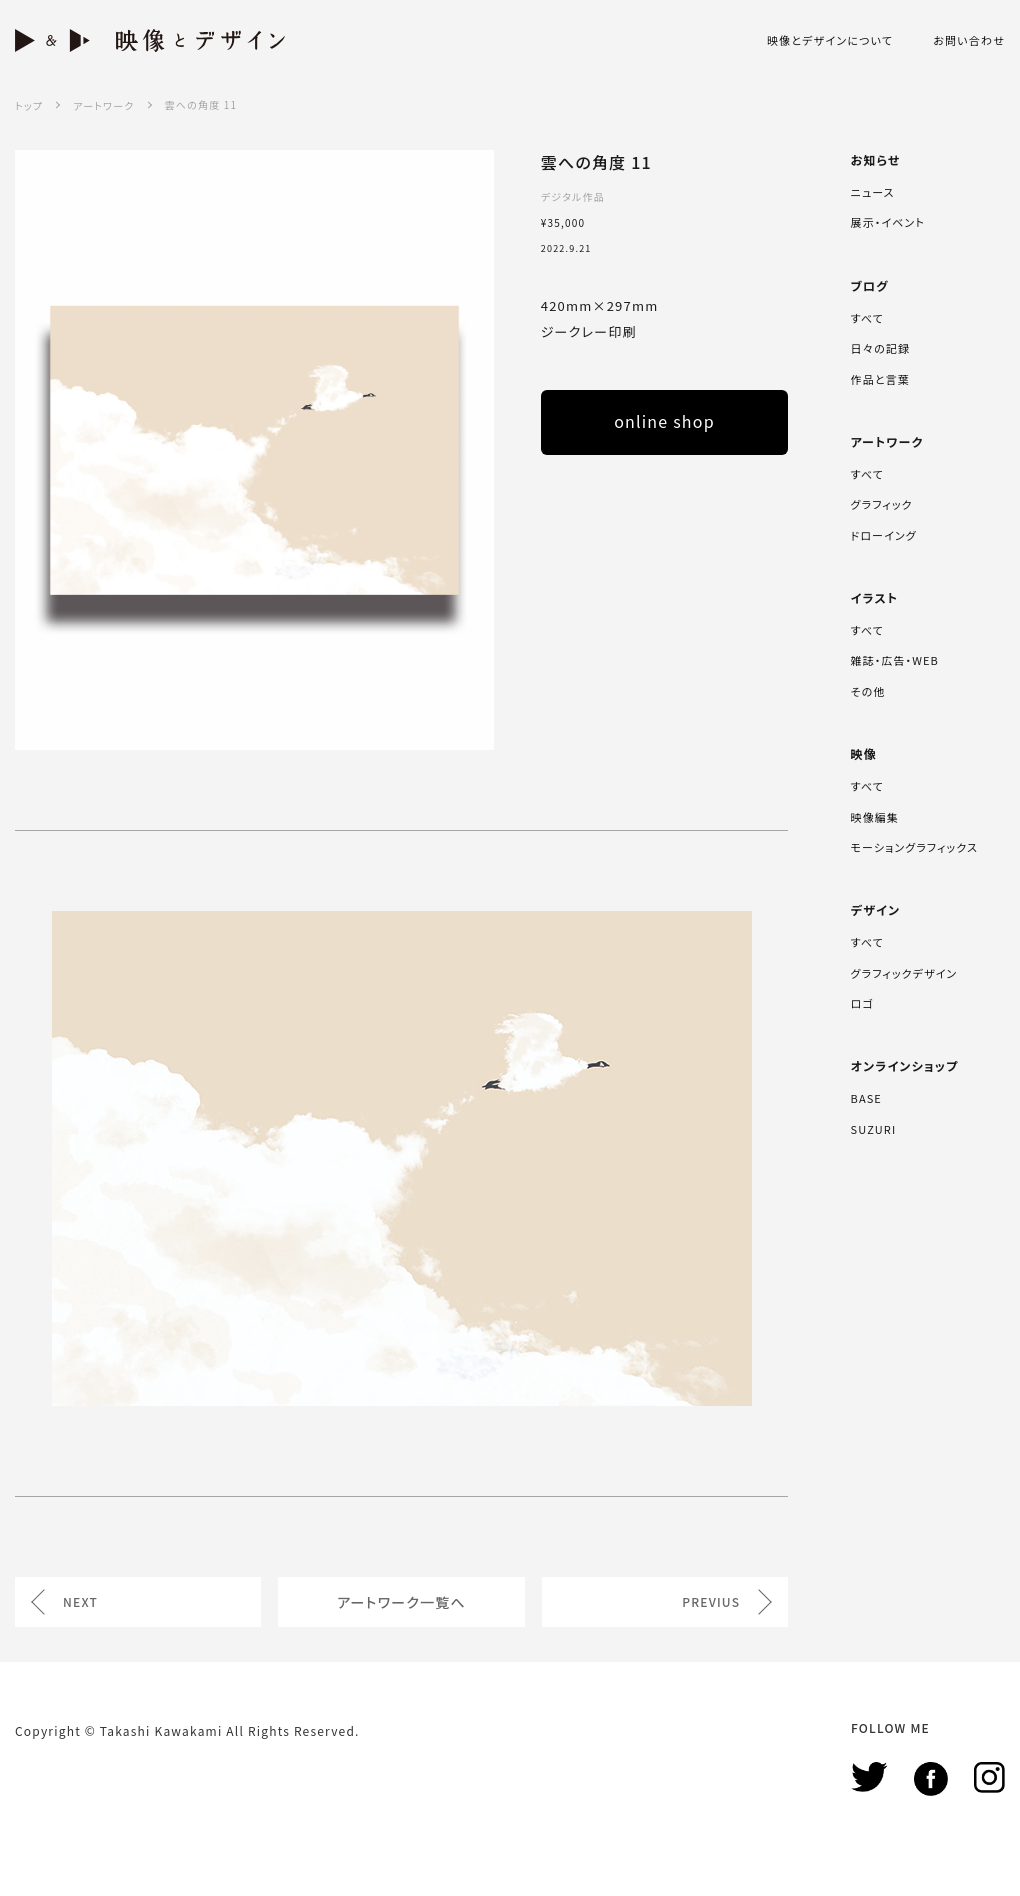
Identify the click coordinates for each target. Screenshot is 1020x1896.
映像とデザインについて (830, 40)
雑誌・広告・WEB (895, 660)
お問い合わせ (969, 40)
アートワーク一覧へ (401, 1602)
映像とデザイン (150, 40)
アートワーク (103, 105)
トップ (29, 105)
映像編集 (875, 817)
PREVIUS (711, 1601)
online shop (664, 421)
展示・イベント (888, 222)
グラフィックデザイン (904, 973)
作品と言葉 (880, 379)
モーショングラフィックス (914, 847)
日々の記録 (880, 348)
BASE (866, 1098)
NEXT (80, 1601)
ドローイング (884, 535)
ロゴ (862, 1003)
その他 (868, 691)
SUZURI (874, 1129)
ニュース (873, 192)
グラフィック (882, 504)
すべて (867, 318)
